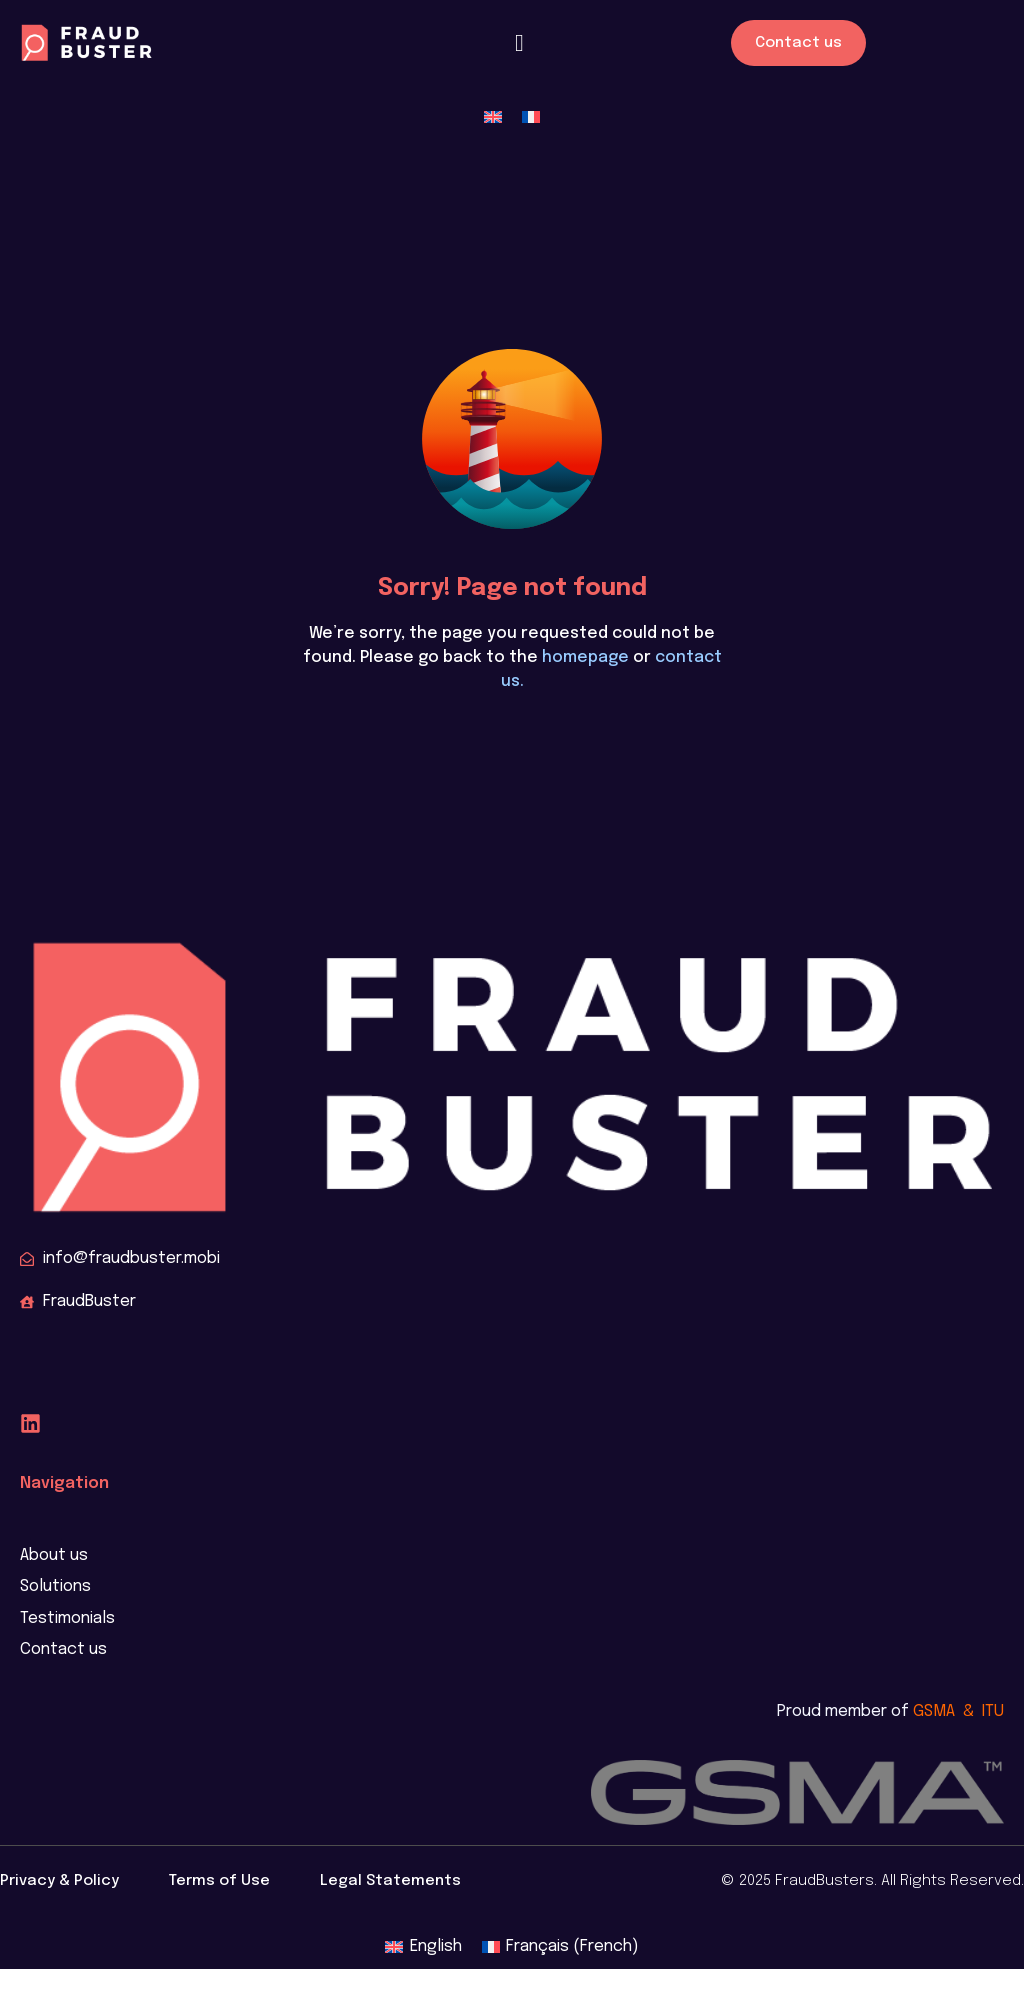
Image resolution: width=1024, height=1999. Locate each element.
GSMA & (947, 1711)
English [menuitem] (436, 1946)
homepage (585, 657)
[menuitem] (493, 117)
